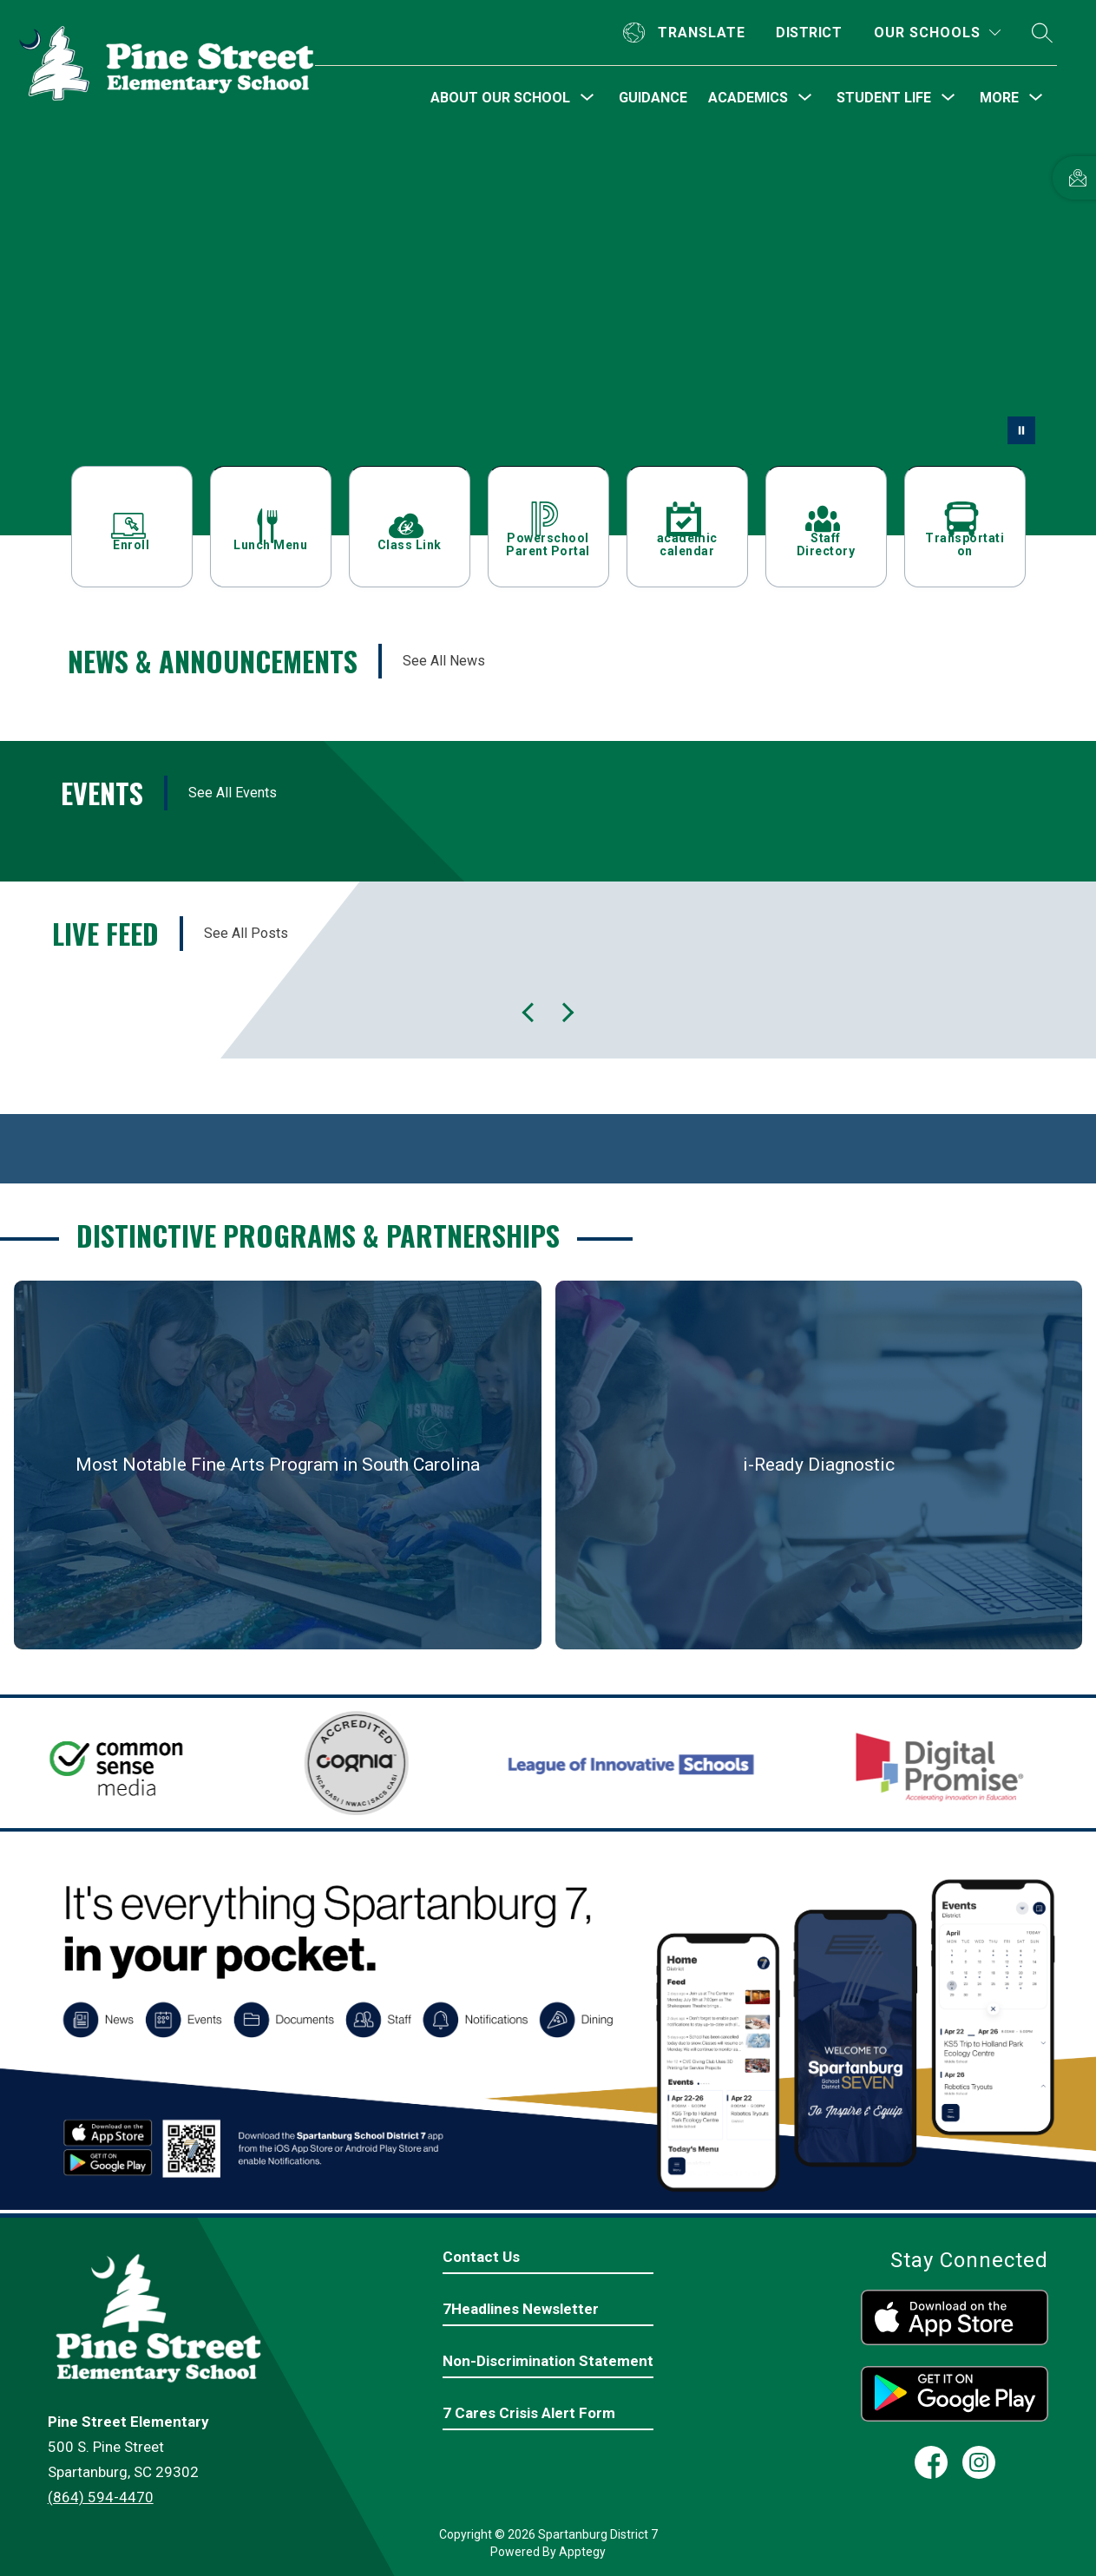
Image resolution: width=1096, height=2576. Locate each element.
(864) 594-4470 (101, 2497)
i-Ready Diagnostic (819, 1464)
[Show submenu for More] (999, 98)
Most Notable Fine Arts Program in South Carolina (277, 1464)
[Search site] (1042, 32)
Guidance (653, 97)
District (809, 32)
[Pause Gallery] (1021, 430)
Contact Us (481, 2256)
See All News (444, 660)
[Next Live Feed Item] (532, 1012)
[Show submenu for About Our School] (500, 98)
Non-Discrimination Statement (548, 2361)
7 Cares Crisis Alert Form (529, 2413)
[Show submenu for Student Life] (884, 98)
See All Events (232, 792)
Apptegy (582, 2552)
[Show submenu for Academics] (748, 98)
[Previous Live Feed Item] (564, 1012)
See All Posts (246, 933)
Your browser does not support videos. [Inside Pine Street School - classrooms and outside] (548, 332)
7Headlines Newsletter (521, 2308)
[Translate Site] (686, 32)
